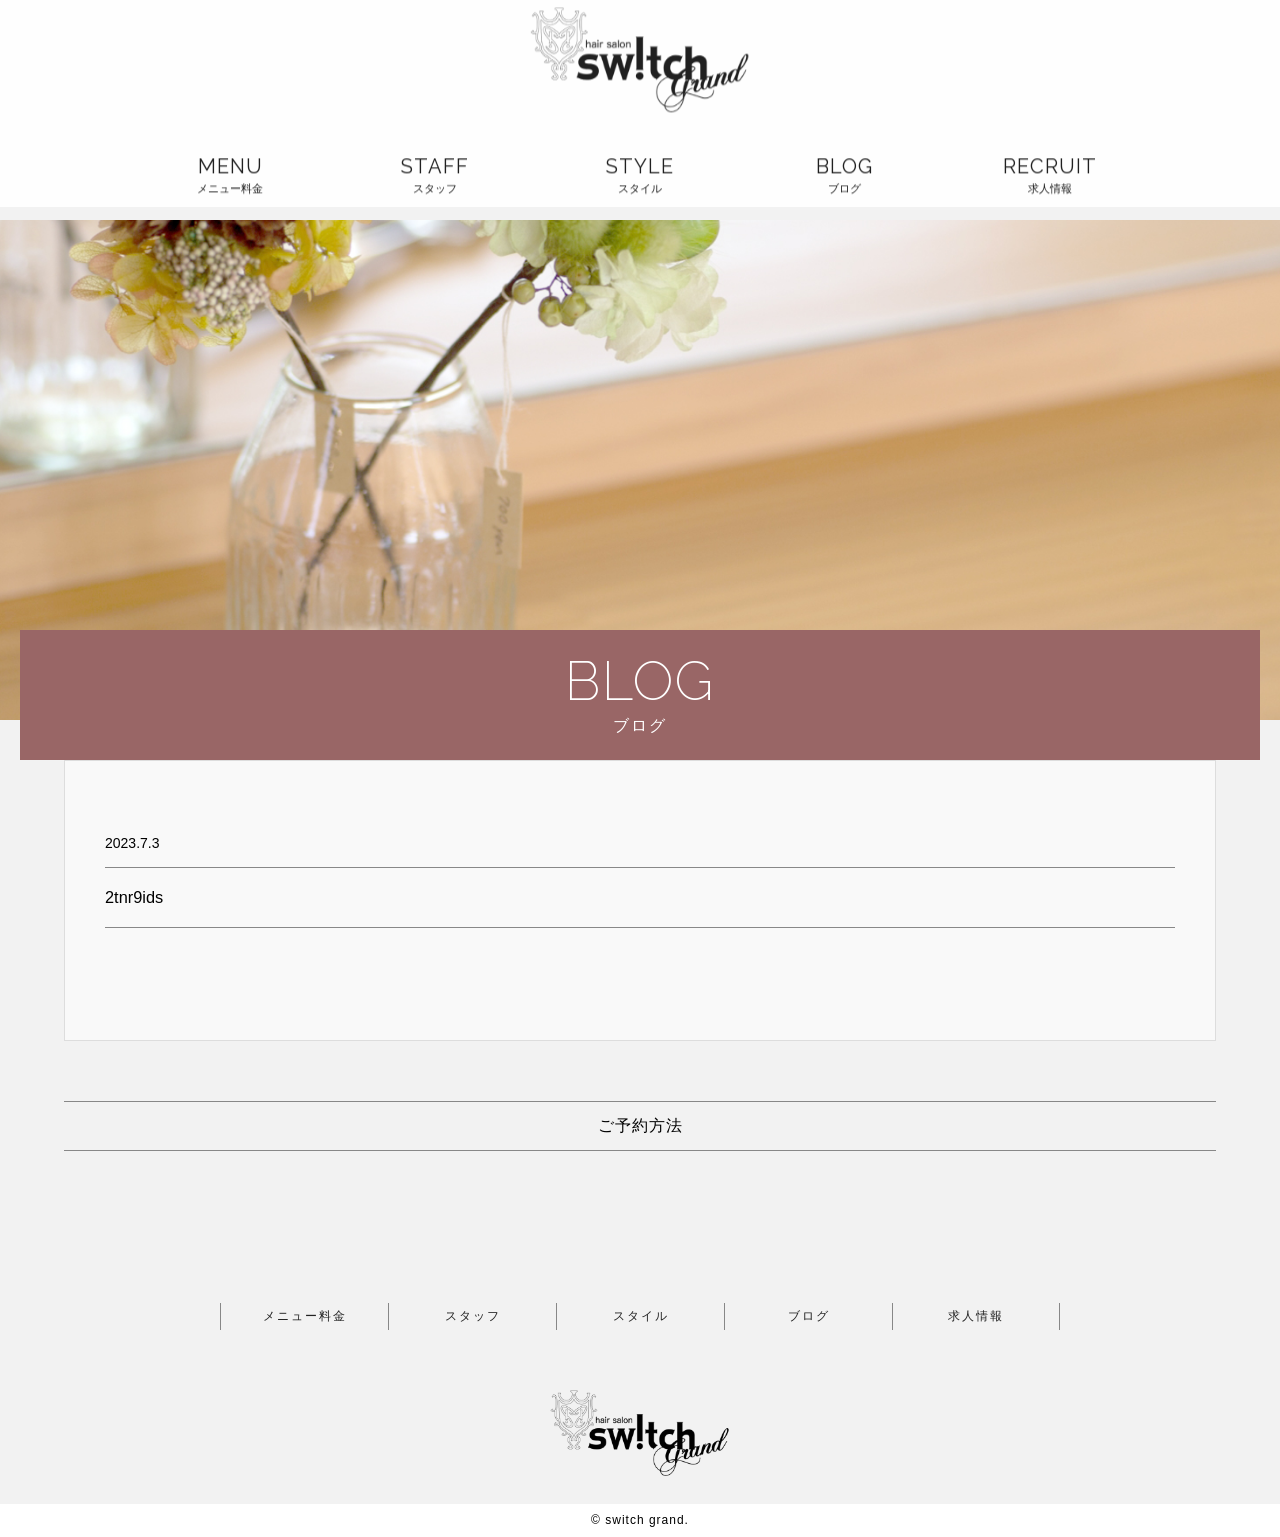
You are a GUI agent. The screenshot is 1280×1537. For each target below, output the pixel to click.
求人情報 (976, 1316)
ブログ (809, 1316)
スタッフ (473, 1316)
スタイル (641, 1316)
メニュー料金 (305, 1316)
